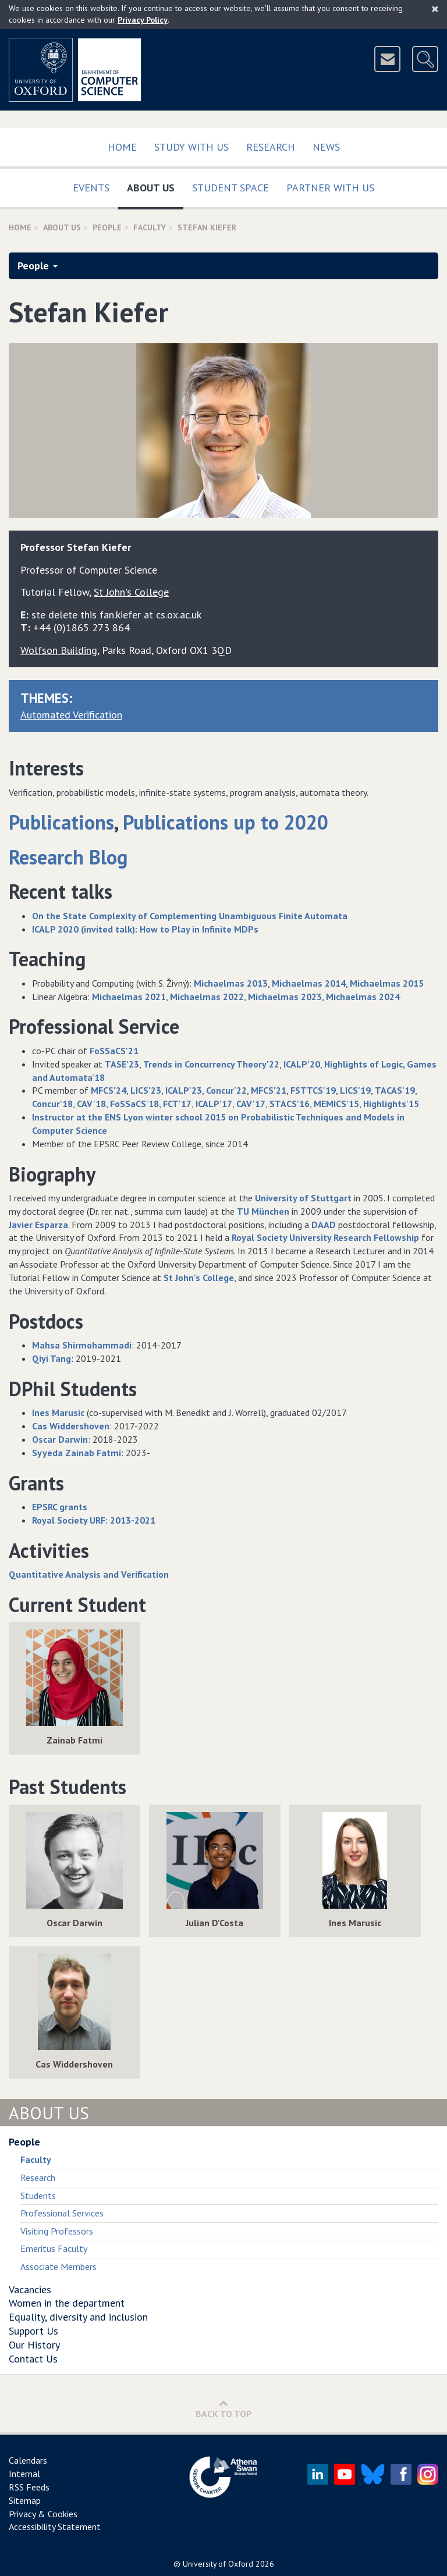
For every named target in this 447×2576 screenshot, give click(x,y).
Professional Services (62, 2213)
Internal (24, 2473)
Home (122, 147)
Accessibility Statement (55, 2526)
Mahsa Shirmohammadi (82, 1345)
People (107, 227)
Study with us (191, 147)
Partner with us (330, 187)
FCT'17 (177, 1103)
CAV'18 (91, 1103)
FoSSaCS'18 (134, 1103)
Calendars (28, 2460)
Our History (34, 2344)
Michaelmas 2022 (207, 996)
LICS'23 (145, 1090)
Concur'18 (52, 1103)
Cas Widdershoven (70, 1426)
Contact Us (33, 2358)
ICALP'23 (183, 1090)
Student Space (230, 187)
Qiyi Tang (51, 1358)
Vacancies (30, 2289)
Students (38, 2195)
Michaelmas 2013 (231, 983)
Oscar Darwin (60, 1439)
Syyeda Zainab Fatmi (76, 1452)
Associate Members (58, 2266)
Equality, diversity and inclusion (78, 2317)
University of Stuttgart (303, 1198)
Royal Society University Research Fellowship (325, 1237)
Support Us (33, 2330)
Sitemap (25, 2500)
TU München (263, 1211)
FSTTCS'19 (313, 1090)
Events (91, 187)
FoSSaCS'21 (114, 1050)
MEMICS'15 (336, 1103)
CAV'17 (250, 1103)
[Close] (435, 9)
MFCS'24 (108, 1090)
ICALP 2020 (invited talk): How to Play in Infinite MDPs (145, 929)
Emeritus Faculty (53, 2248)
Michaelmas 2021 (129, 996)
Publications (61, 822)
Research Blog (68, 857)
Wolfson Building (58, 650)
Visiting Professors (56, 2231)
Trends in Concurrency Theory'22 (211, 1064)
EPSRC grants (59, 1507)
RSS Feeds (29, 2487)
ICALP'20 (301, 1064)
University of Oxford (218, 2564)
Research (270, 147)
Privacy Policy (143, 20)
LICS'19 (355, 1090)
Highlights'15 (391, 1103)
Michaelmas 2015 (387, 983)
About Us (155, 185)
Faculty (149, 227)
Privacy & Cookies (43, 2514)
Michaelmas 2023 (285, 996)
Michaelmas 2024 (363, 996)
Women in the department (67, 2303)
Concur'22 (226, 1090)
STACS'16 (289, 1103)
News (326, 147)
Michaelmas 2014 (309, 983)
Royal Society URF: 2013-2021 (93, 1520)
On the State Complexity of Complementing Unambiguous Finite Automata (189, 915)
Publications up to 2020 (225, 822)
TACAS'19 (395, 1090)
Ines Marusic (58, 1412)
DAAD (323, 1224)
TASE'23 (122, 1064)
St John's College (199, 1277)
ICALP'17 (214, 1103)
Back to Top (224, 2409)
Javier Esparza (38, 1224)
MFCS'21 (268, 1090)
